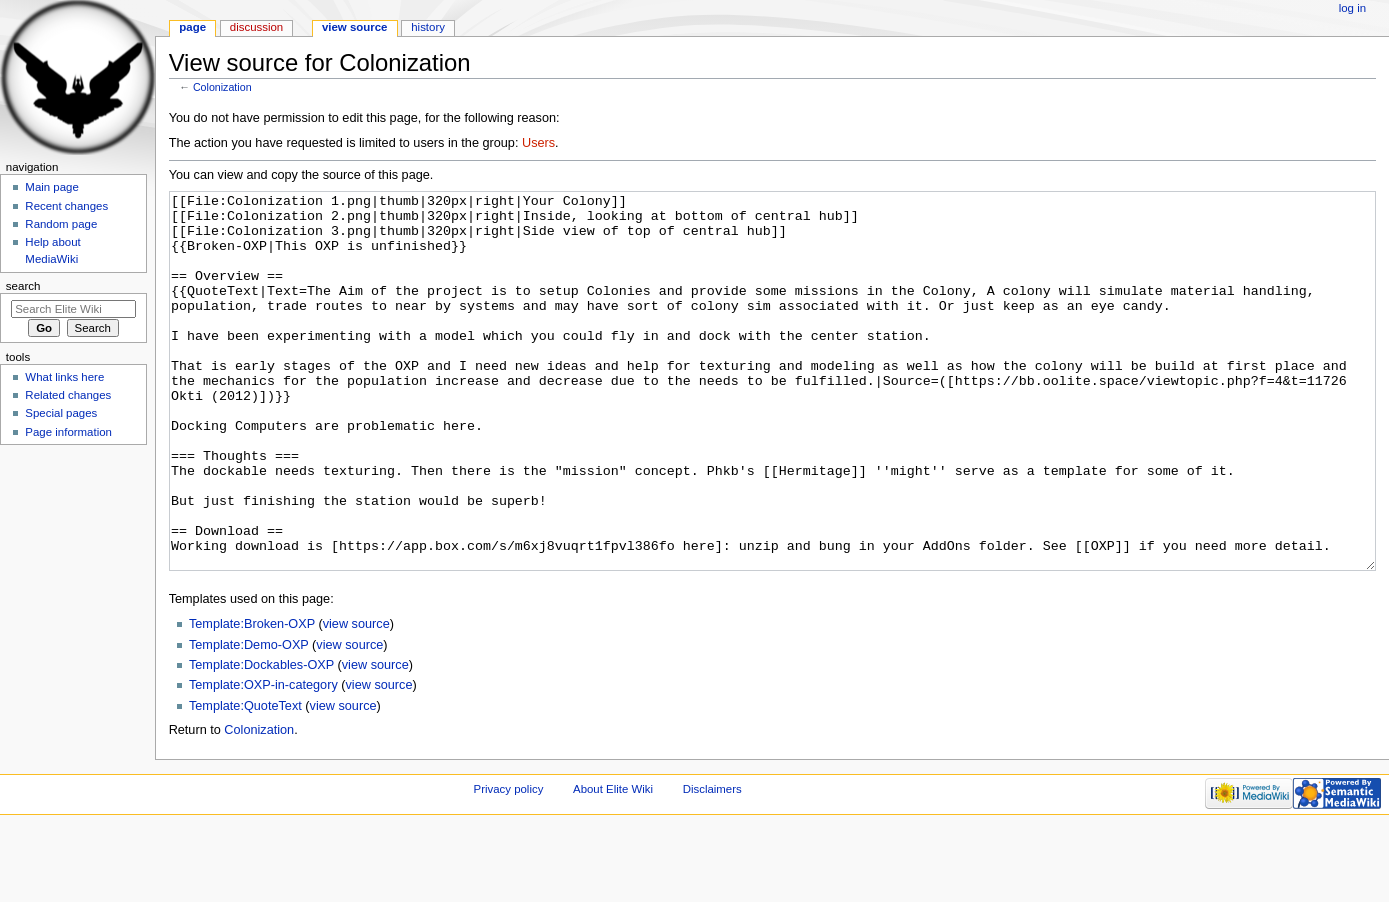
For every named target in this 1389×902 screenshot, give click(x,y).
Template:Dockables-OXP (261, 740)
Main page (52, 187)
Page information (68, 432)
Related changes (68, 395)
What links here (64, 377)
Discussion (256, 27)
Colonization (222, 87)
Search (23, 286)
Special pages (61, 413)
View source (355, 27)
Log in (1352, 8)
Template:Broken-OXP (252, 699)
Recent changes (66, 206)
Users (538, 143)
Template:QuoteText (245, 781)
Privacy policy (509, 864)
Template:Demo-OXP (249, 720)
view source (356, 699)
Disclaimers (712, 864)
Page (192, 27)
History (428, 27)
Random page (61, 224)
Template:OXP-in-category (263, 760)
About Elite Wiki (613, 864)
